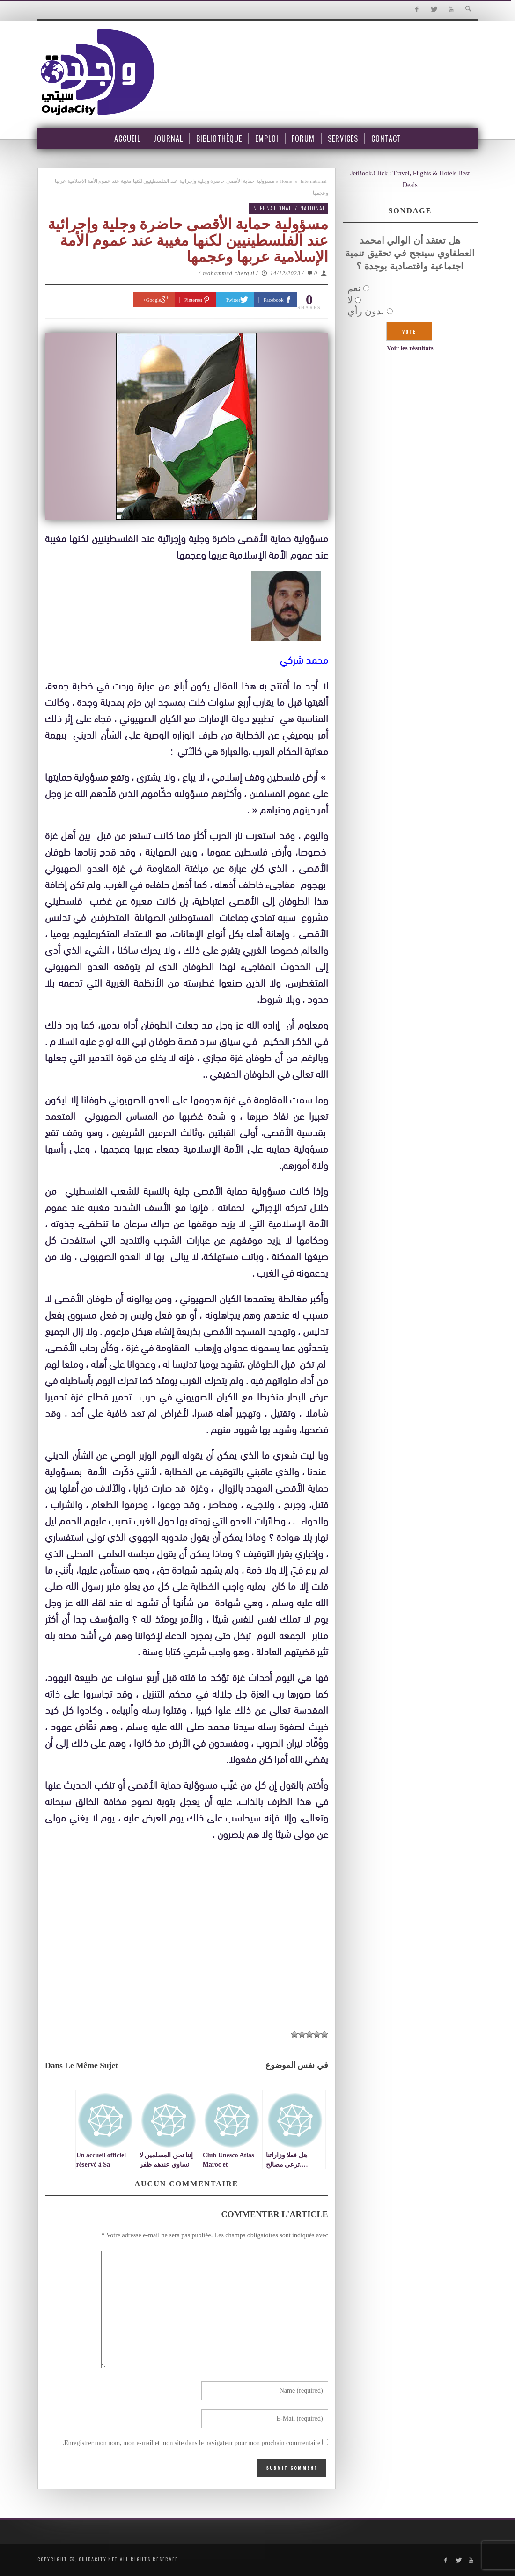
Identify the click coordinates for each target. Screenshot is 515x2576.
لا (350, 300)
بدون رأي (365, 311)
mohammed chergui (229, 273)
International (313, 181)
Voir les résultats (410, 348)
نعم (354, 288)
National (312, 208)
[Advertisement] (186, 1935)
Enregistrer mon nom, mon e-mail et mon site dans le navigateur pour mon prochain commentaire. (192, 2442)
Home (286, 181)
